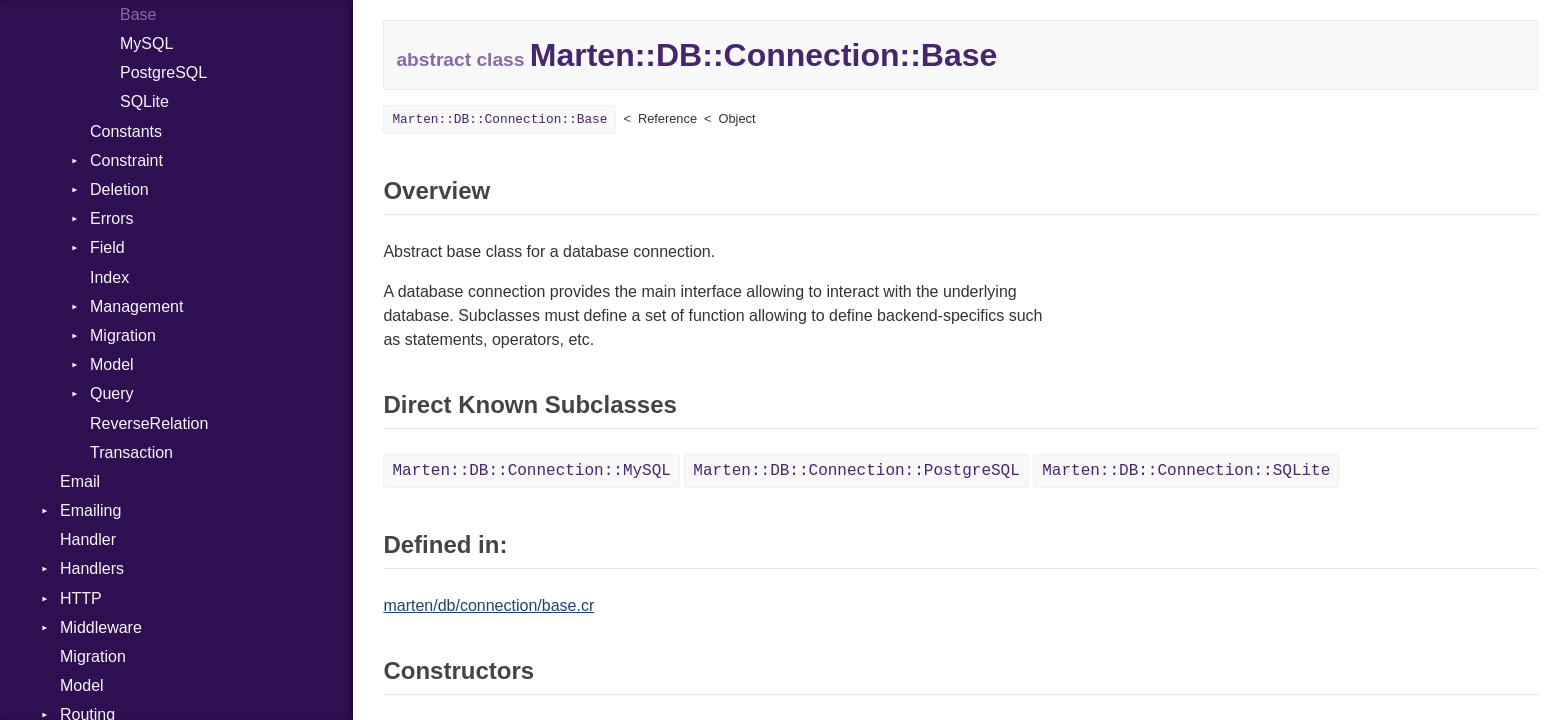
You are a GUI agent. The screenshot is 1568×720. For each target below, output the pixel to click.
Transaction (131, 452)
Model (112, 364)
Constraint (126, 160)
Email (80, 481)
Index (109, 277)
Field (107, 247)
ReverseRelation (149, 423)
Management (136, 306)
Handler (88, 539)
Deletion (119, 189)
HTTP (81, 598)
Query (112, 393)
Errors (112, 218)
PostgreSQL (163, 72)
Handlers (92, 568)
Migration (123, 335)
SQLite (144, 101)
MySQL (146, 43)
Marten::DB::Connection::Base (499, 119)
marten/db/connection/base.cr (488, 605)
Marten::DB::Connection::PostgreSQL (856, 471)
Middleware (101, 627)
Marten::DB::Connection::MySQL (531, 471)
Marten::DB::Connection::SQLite (1186, 471)
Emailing (90, 510)
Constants (126, 131)
